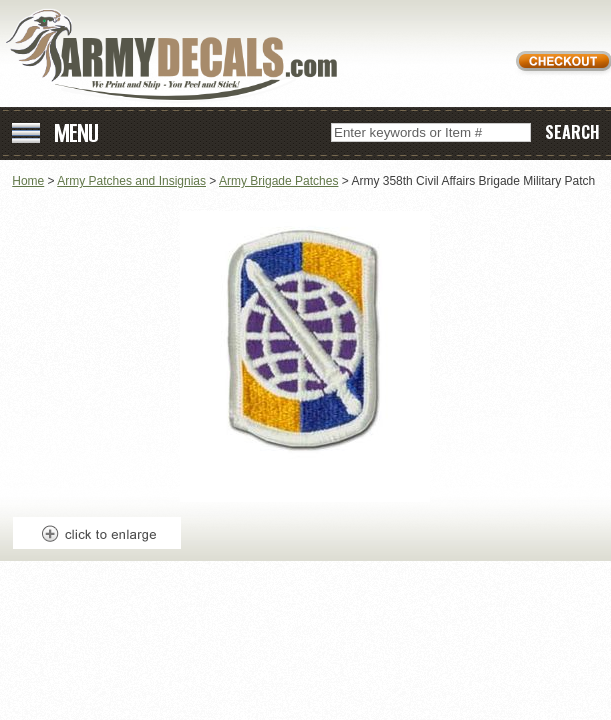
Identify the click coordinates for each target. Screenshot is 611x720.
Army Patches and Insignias (131, 181)
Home (28, 181)
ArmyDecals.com (179, 55)
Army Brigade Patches (278, 181)
